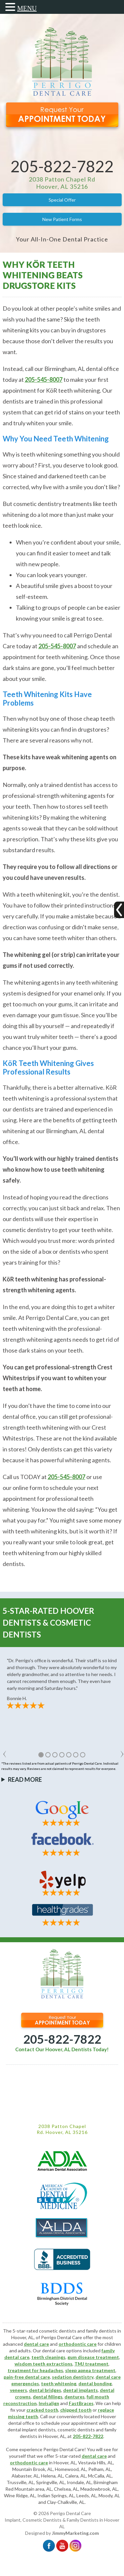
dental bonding (95, 2383)
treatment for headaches (35, 2370)
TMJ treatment (91, 2363)
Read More (25, 1779)
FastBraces (81, 2403)
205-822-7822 (62, 166)
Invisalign (49, 2403)
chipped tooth (76, 2410)
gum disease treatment (93, 2357)
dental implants (80, 2390)
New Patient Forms (62, 219)
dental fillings (47, 2396)
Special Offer (62, 200)
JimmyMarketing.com (75, 2533)
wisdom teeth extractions (43, 2363)
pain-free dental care (27, 2377)
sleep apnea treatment (90, 2370)
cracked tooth (42, 2410)
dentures (74, 2396)
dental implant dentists (32, 2429)
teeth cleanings (48, 2357)
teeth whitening (58, 2383)
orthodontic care (78, 2344)
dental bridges (45, 2390)
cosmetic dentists (76, 2429)
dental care (36, 2344)
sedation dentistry (73, 2377)
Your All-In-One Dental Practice (62, 239)
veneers (18, 2390)
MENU (27, 8)
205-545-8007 (43, 379)
